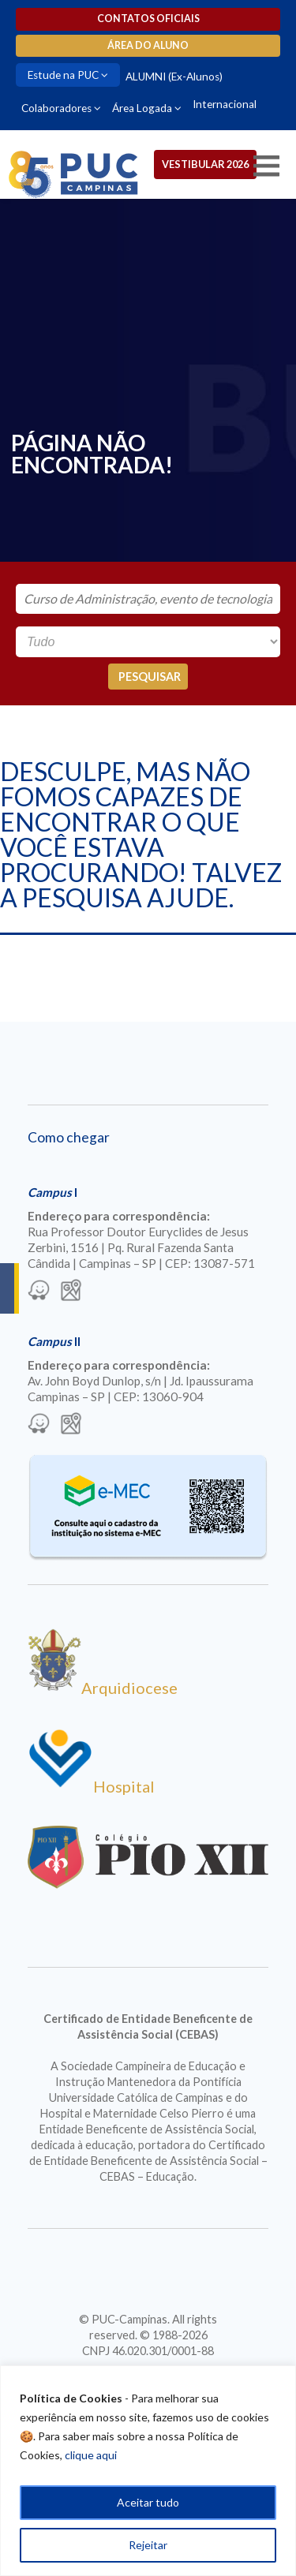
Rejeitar (148, 2545)
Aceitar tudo (148, 2502)
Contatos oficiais (148, 18)
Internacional (225, 104)
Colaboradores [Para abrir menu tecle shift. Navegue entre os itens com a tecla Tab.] (56, 108)
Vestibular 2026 (205, 164)
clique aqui (91, 2455)
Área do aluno (148, 45)
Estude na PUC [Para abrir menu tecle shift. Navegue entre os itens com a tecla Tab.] (63, 75)
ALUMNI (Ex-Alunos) (174, 76)
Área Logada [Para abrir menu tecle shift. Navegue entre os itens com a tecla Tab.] (142, 108)
